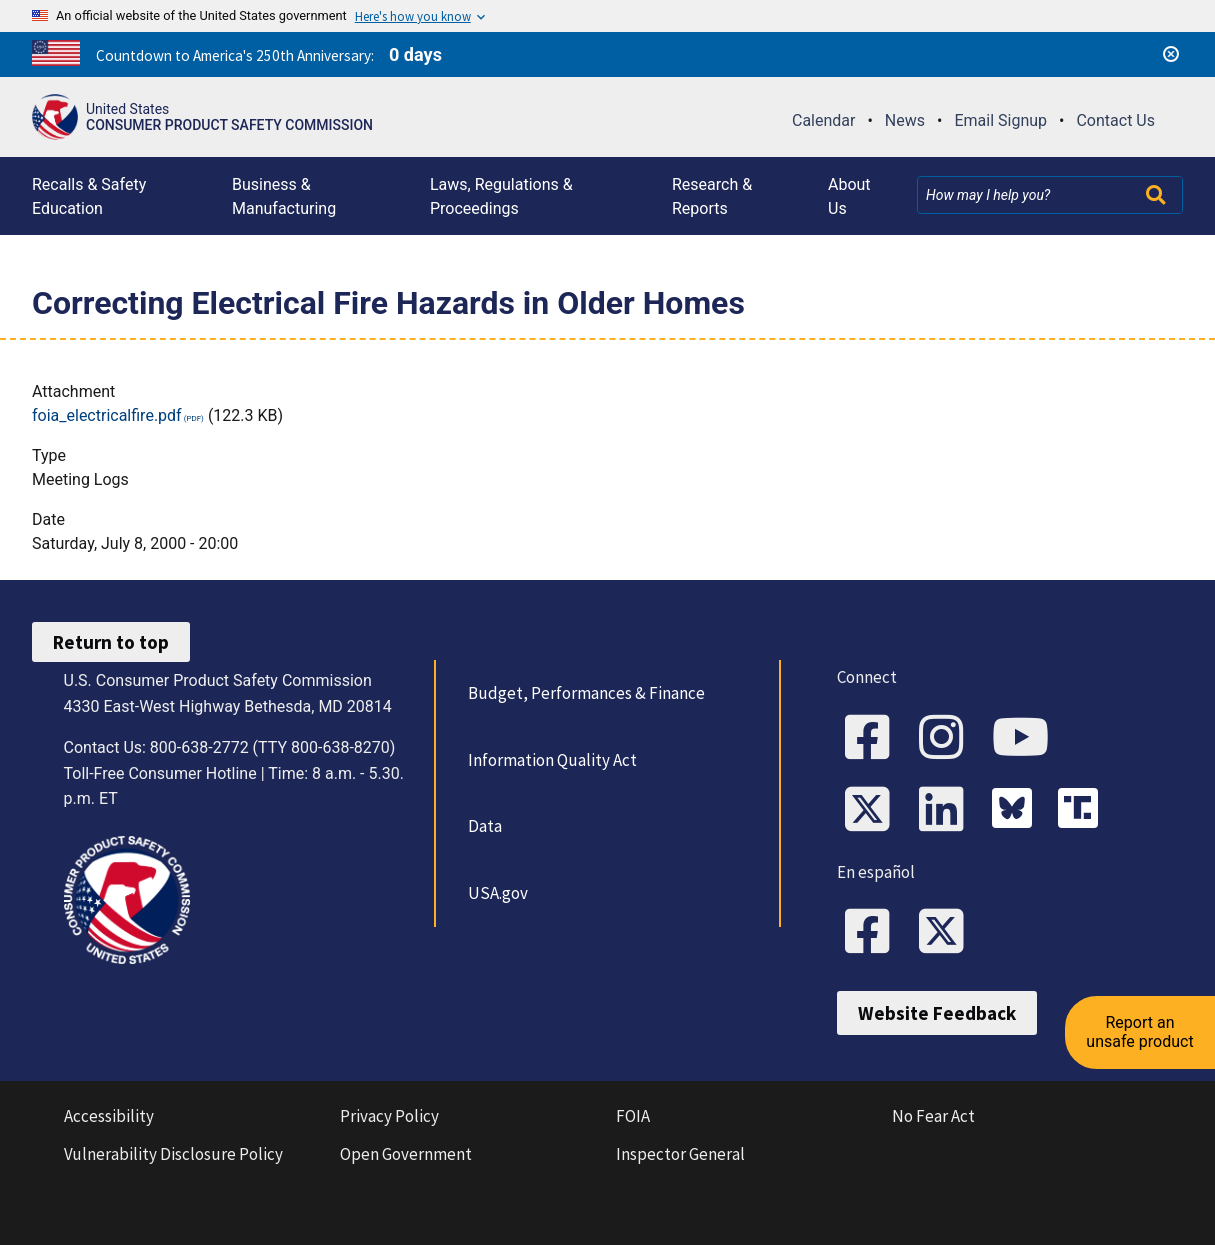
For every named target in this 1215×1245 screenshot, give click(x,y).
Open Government (406, 1154)
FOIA (633, 1116)
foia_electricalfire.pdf (107, 415)
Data (485, 826)
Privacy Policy (389, 1116)
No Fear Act (933, 1116)
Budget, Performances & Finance (586, 693)
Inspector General (680, 1154)
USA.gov (498, 893)
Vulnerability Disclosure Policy (173, 1154)
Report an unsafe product (1139, 1031)
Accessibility (109, 1116)
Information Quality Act (552, 760)
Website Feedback (937, 1013)
